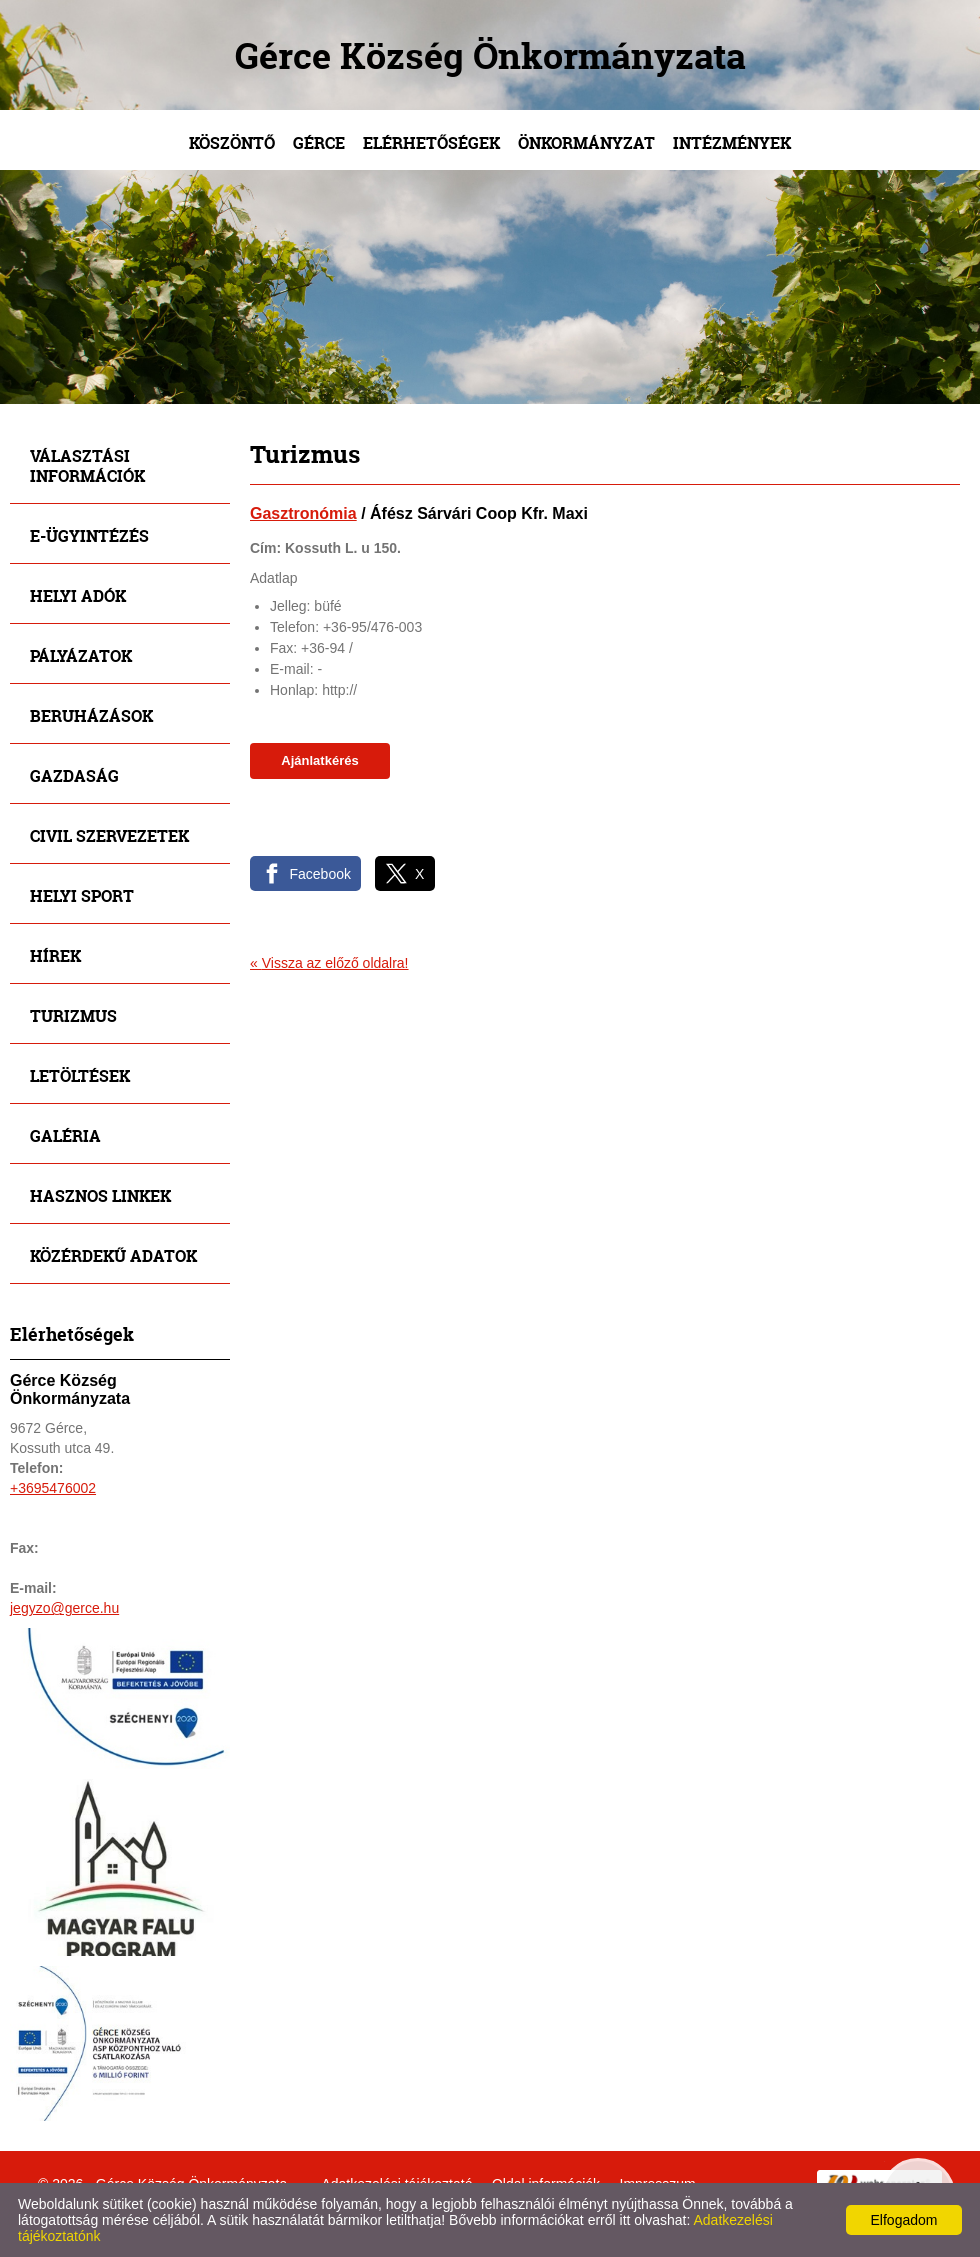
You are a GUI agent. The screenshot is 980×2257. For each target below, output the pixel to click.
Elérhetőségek (431, 142)
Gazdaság (74, 775)
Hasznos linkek (100, 1195)
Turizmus (73, 1015)
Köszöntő (232, 142)
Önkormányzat (586, 142)
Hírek (55, 955)
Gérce (319, 142)
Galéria (65, 1135)
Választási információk (87, 465)
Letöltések (80, 1075)
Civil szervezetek (109, 835)
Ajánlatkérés (319, 760)
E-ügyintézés (89, 535)
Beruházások (91, 715)
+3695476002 (53, 1488)
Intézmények (732, 142)
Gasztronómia (303, 513)
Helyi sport (82, 895)
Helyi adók (78, 595)
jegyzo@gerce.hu (64, 1608)
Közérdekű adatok (113, 1255)
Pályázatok (81, 655)
